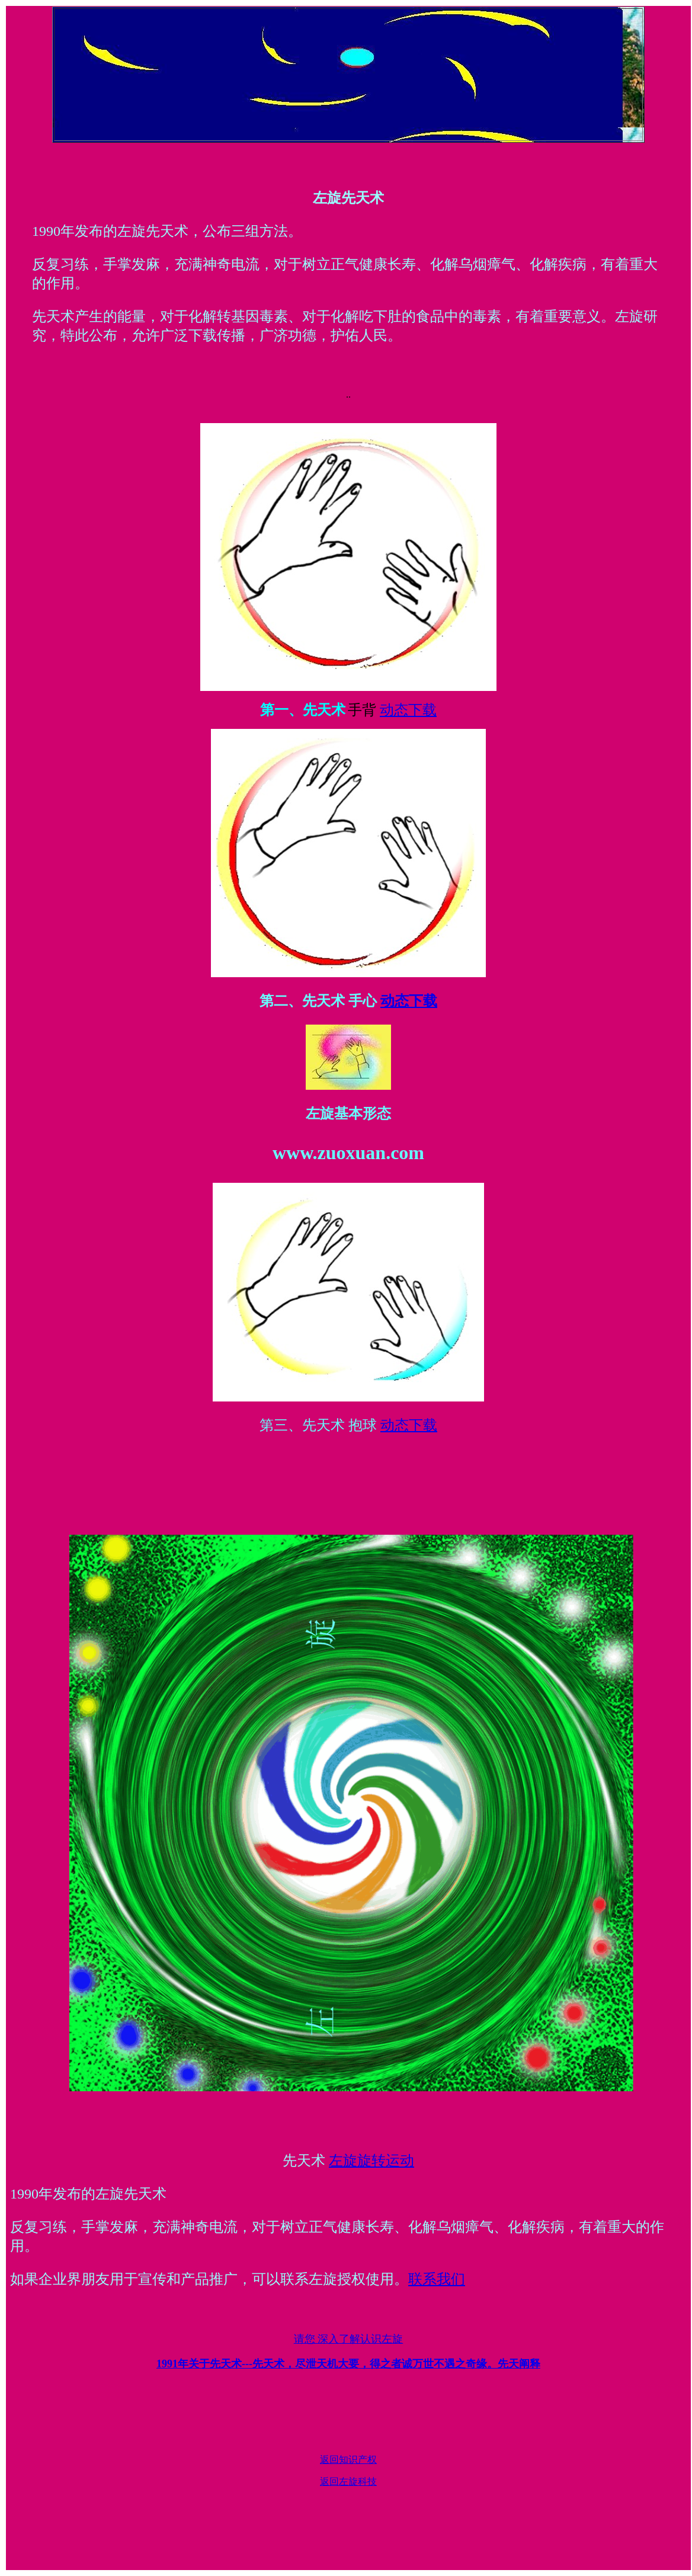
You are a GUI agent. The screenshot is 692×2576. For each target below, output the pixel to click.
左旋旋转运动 (371, 2160)
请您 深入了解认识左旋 (348, 2339)
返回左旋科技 (348, 2481)
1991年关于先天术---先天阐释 (348, 2364)
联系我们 (436, 2279)
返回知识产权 (348, 2460)
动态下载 (408, 710)
